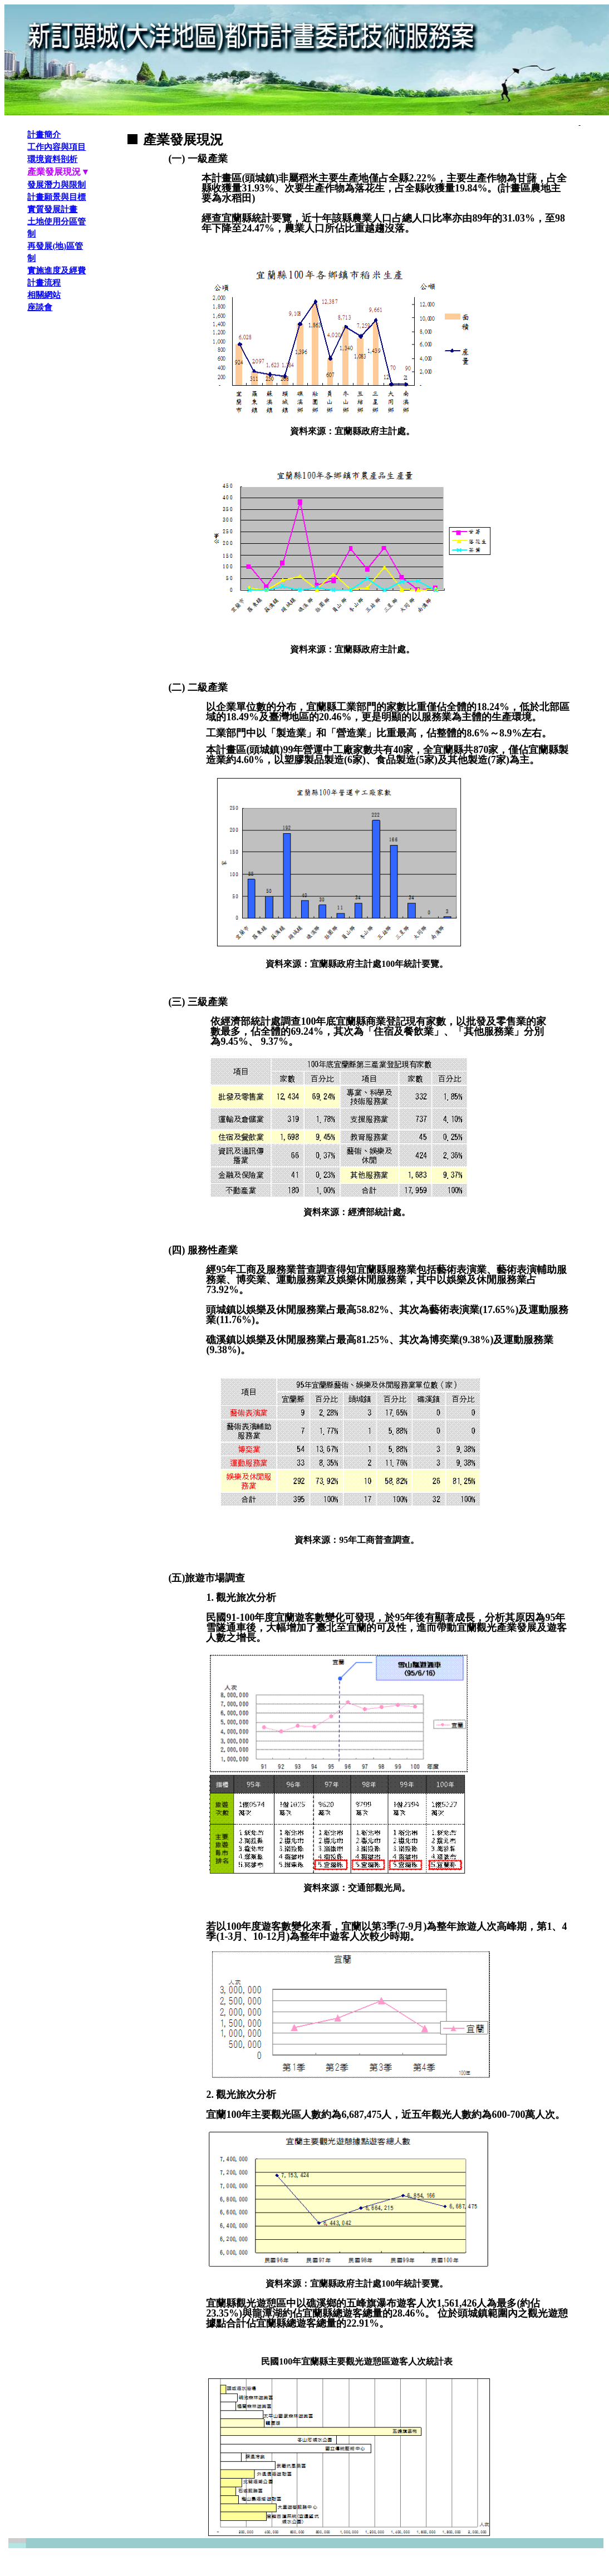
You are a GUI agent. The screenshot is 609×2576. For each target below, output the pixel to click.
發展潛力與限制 (56, 184)
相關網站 (44, 295)
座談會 (39, 307)
